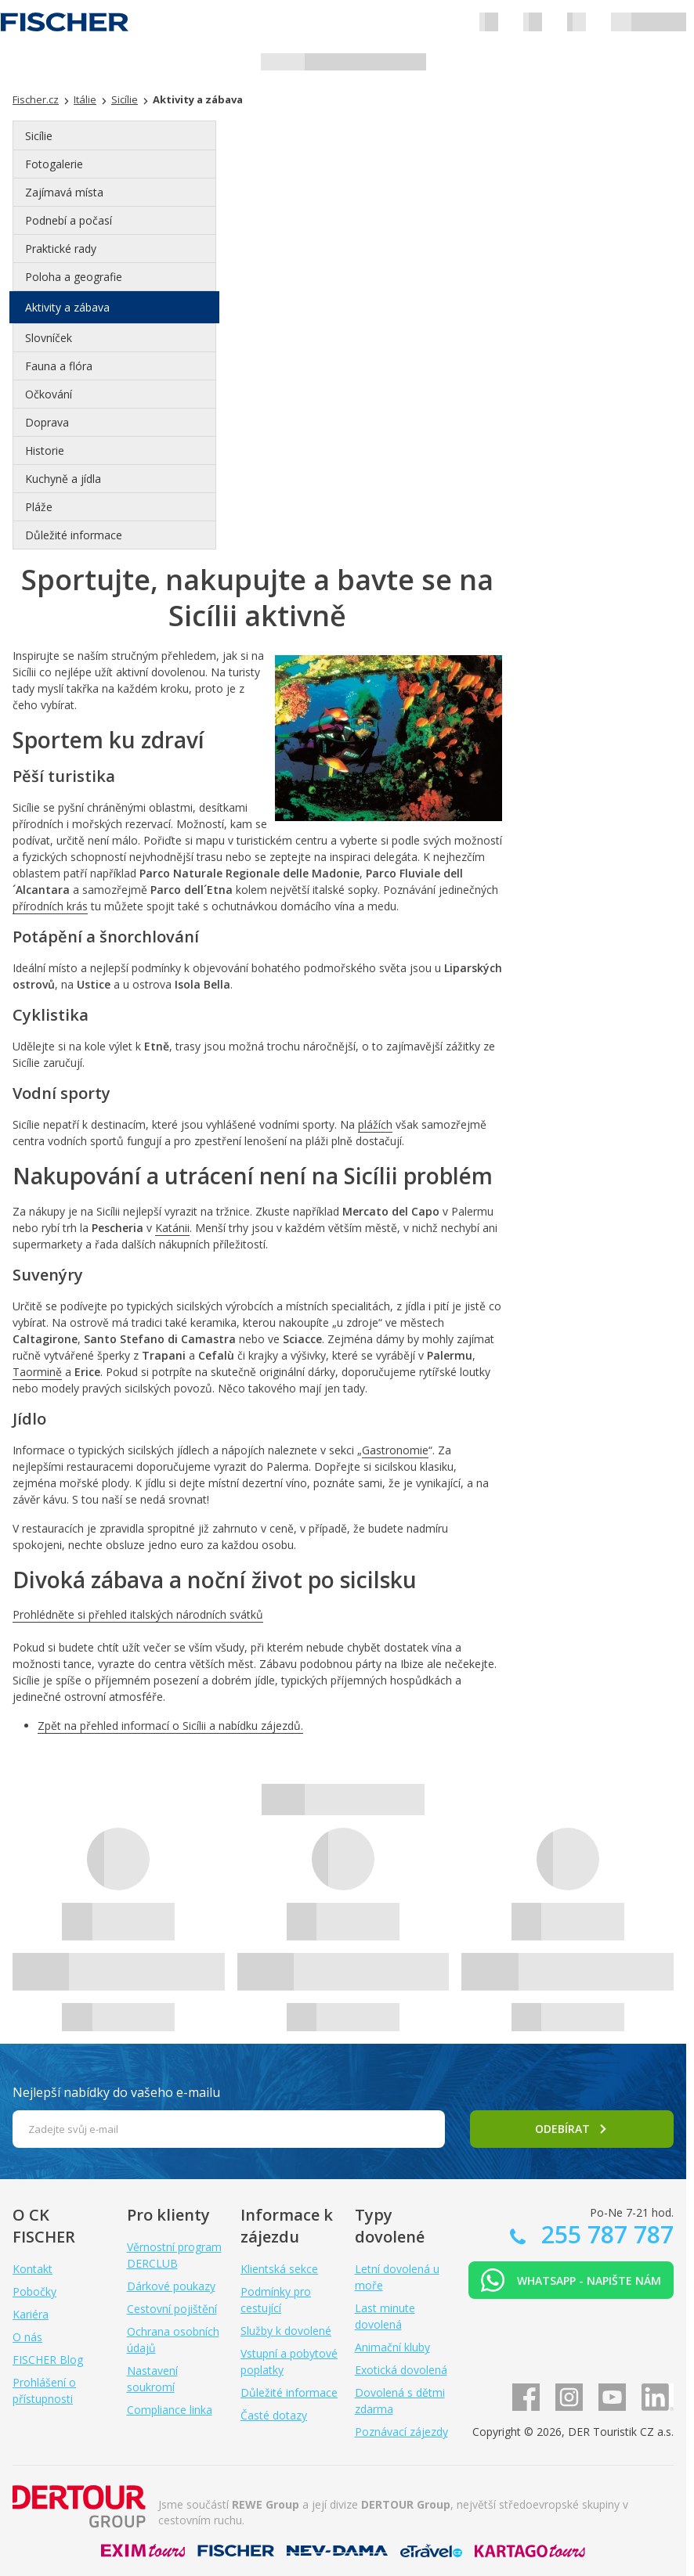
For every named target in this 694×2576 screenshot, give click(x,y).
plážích (375, 1124)
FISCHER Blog (48, 2359)
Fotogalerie (54, 164)
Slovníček (48, 337)
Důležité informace (73, 535)
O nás (27, 2336)
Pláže (38, 506)
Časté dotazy (273, 2415)
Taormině (37, 1371)
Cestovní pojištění (172, 2308)
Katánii (172, 1227)
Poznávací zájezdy (401, 2431)
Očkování (48, 394)
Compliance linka (169, 2409)
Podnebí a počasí (68, 220)
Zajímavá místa (64, 192)
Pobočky (34, 2291)
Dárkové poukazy (171, 2286)
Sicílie (38, 135)
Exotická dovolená (401, 2369)
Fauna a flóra (58, 365)
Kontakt (32, 2268)
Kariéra (31, 2314)
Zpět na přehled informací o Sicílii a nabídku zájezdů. (170, 1725)
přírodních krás (50, 906)
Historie (44, 450)
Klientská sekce (279, 2268)
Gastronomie (395, 1450)
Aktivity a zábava (67, 307)
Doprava (47, 422)
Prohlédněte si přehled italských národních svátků (138, 1614)
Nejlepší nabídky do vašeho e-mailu (116, 2092)
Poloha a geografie (73, 276)
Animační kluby (392, 2347)
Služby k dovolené (285, 2330)
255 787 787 (604, 2234)
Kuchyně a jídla (63, 478)
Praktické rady (60, 248)
